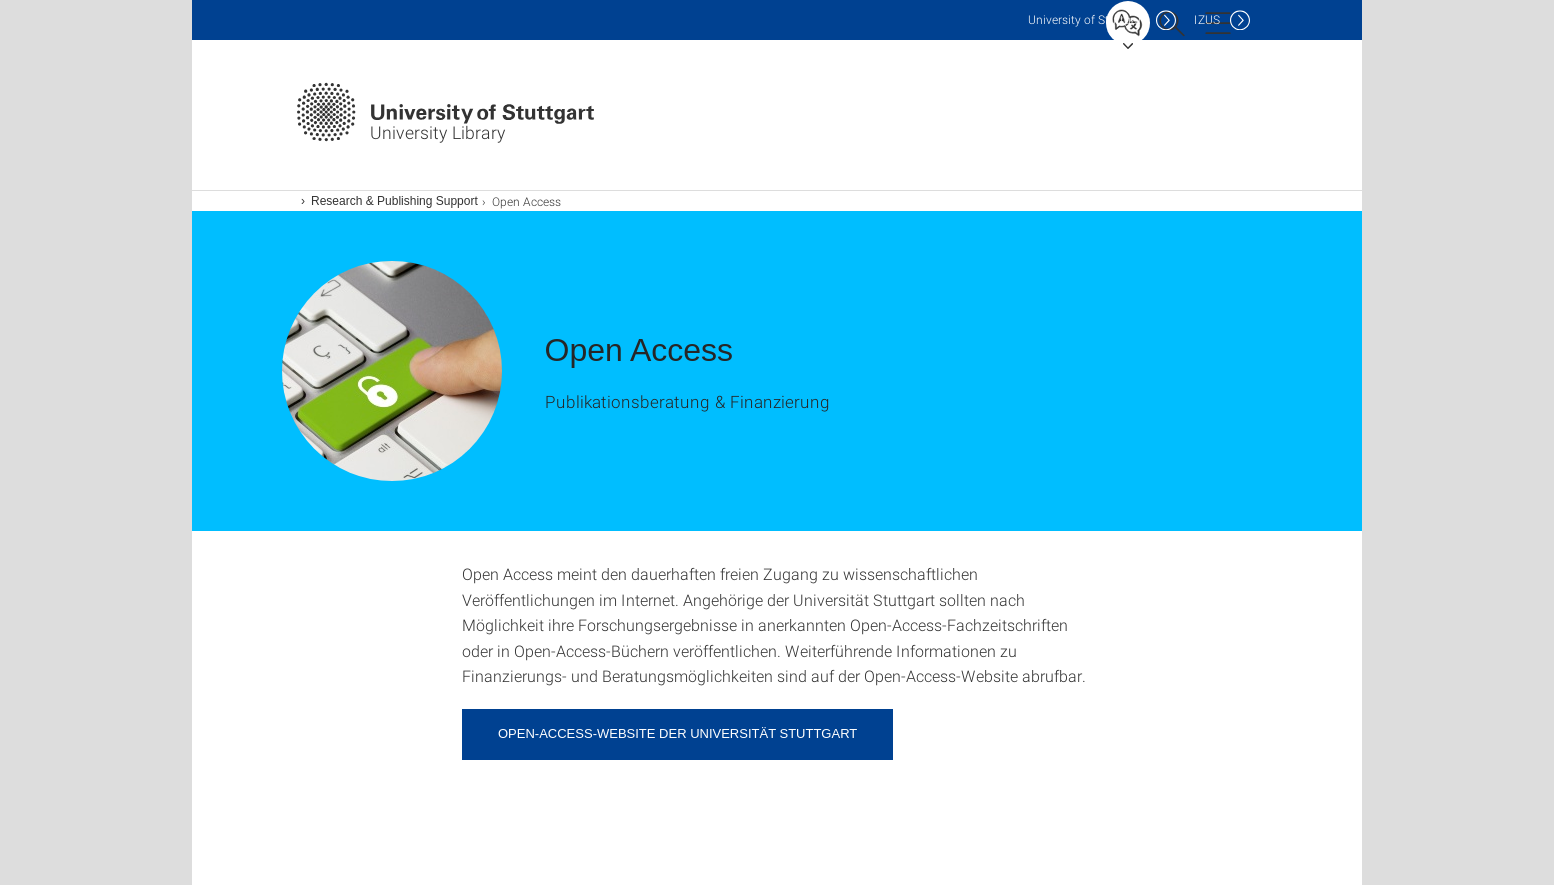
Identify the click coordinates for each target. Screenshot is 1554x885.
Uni (1087, 19)
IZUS (1207, 19)
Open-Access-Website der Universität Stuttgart (677, 733)
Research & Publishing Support (394, 201)
